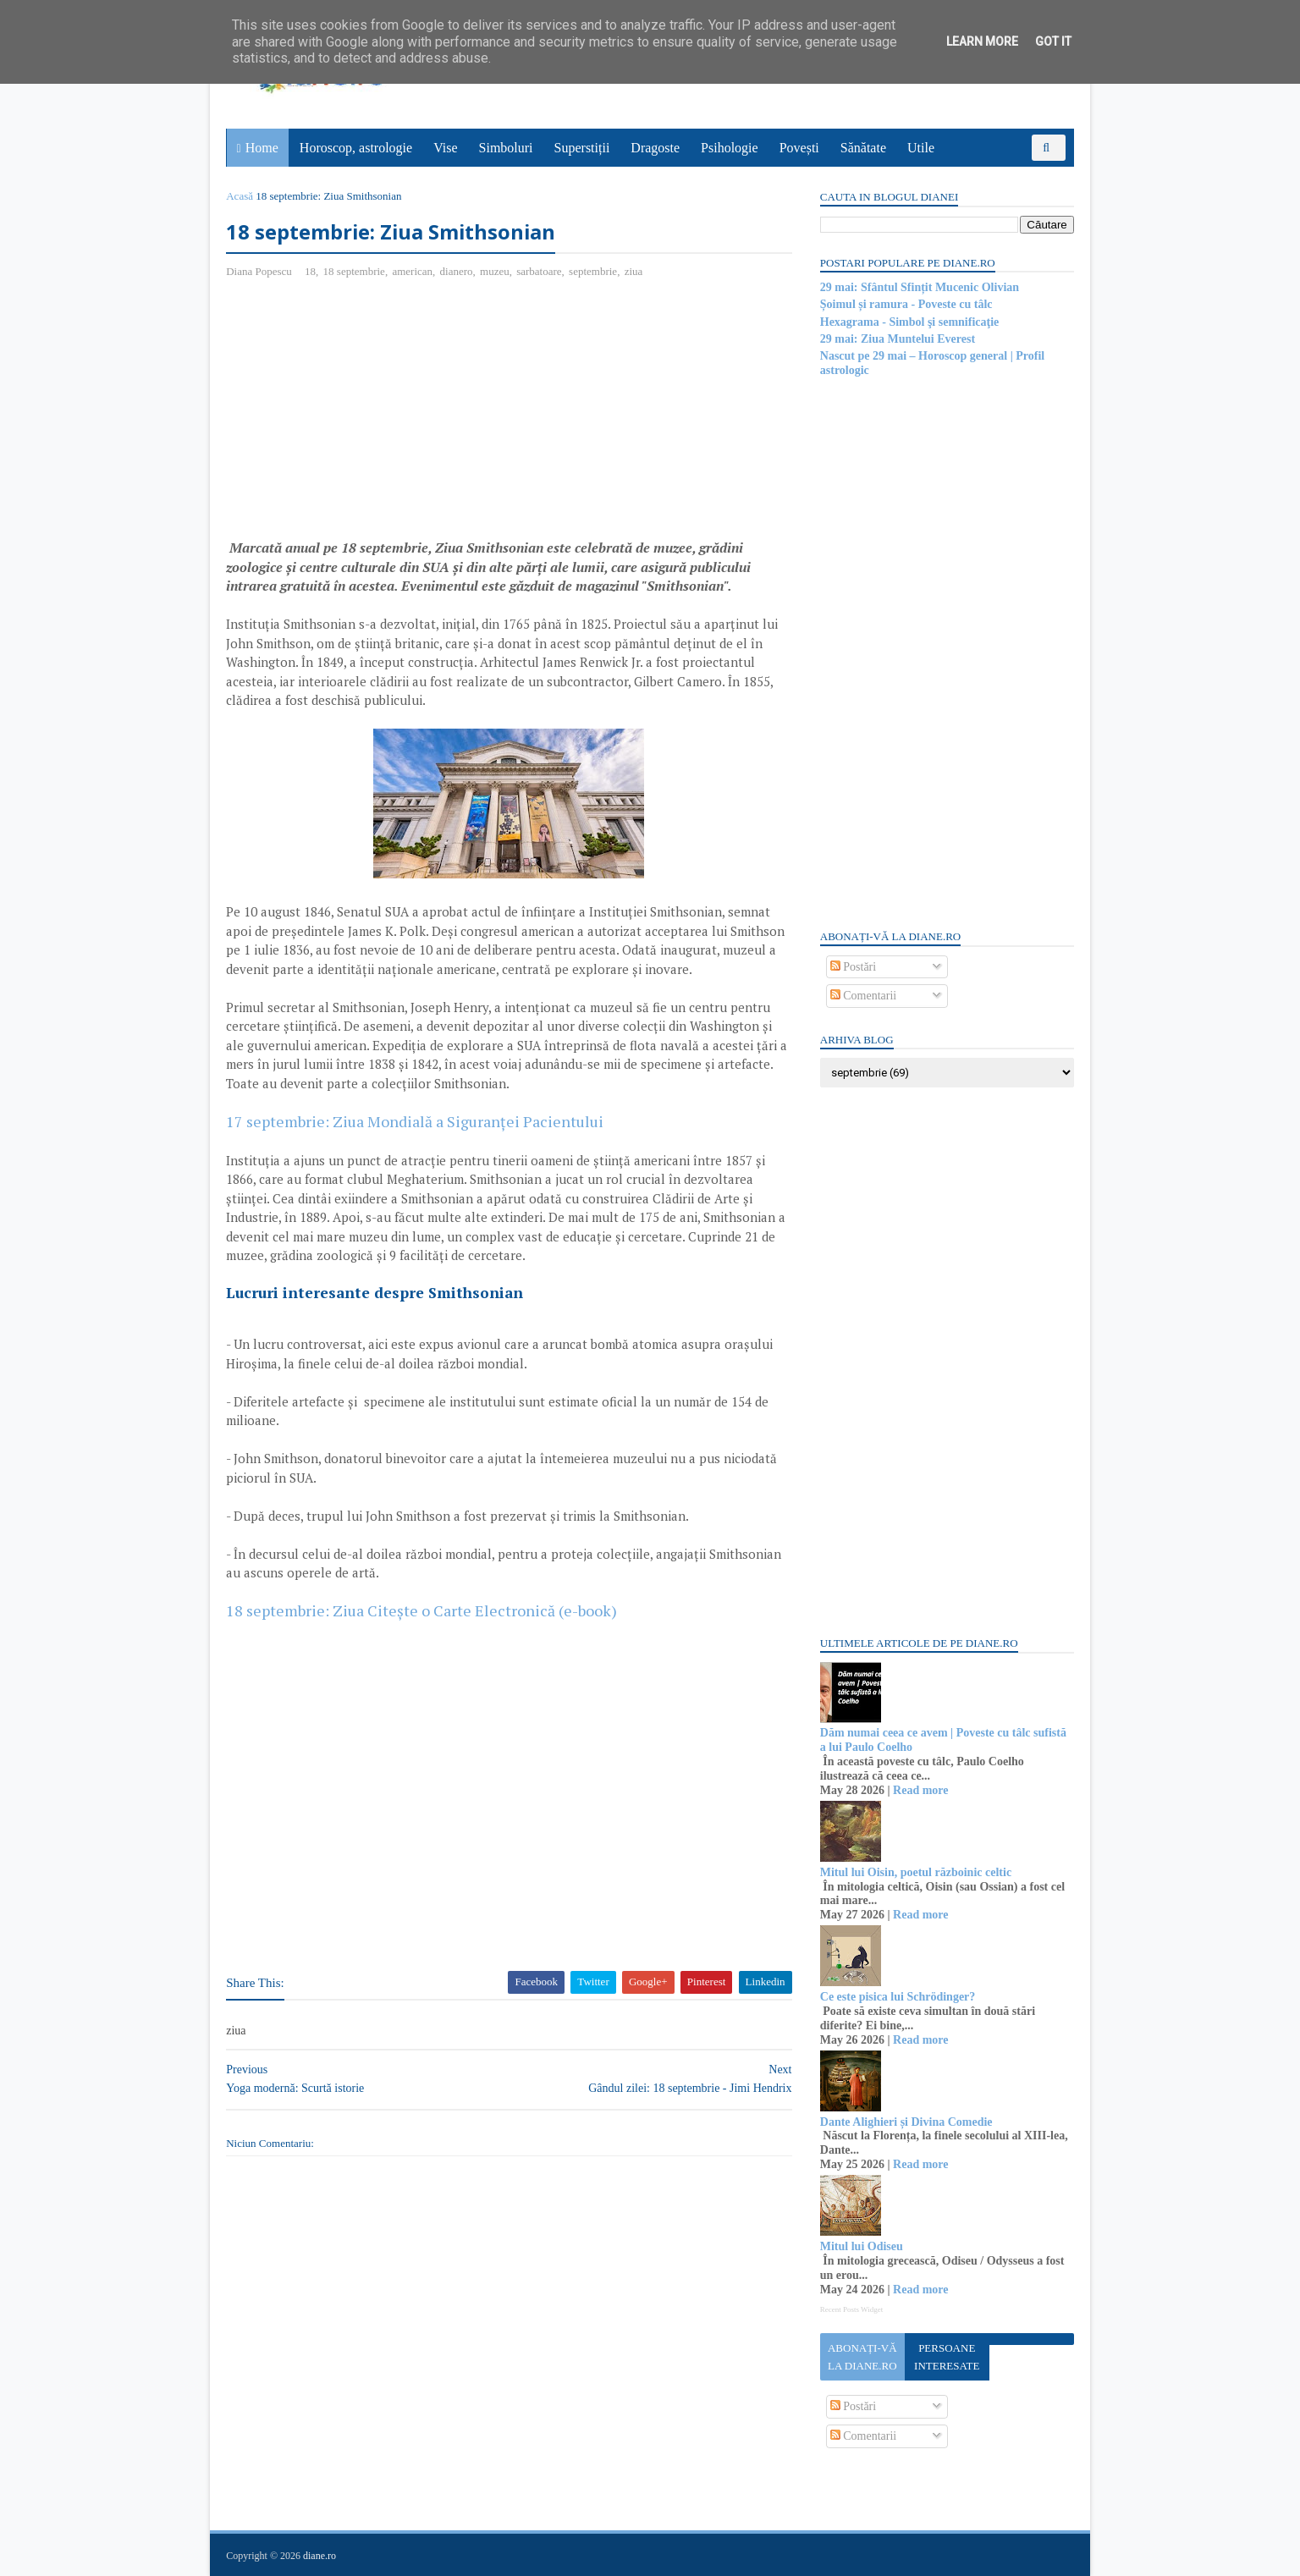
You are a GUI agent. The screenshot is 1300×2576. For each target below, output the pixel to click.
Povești (799, 147)
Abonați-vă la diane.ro (861, 2357)
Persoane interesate (945, 2357)
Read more (919, 1790)
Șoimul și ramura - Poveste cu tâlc (905, 304)
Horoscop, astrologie (356, 147)
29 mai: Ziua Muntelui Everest (896, 339)
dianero (456, 271)
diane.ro (320, 2556)
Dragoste (655, 147)
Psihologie (729, 147)
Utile (920, 147)
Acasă (240, 196)
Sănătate (863, 147)
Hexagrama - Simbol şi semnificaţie (909, 322)
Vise (446, 147)
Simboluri (506, 147)
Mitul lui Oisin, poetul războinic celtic (915, 1872)
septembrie (594, 271)
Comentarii (862, 995)
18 (311, 271)
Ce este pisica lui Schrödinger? (897, 1996)
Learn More (982, 41)
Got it (1053, 41)
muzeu (495, 271)
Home (261, 147)
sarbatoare (539, 271)
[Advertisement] (369, 415)
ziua (634, 271)
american (413, 271)
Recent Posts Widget (850, 2309)
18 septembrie (354, 271)
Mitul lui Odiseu (860, 2246)
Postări (852, 966)
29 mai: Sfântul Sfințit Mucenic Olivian (918, 287)
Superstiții (582, 147)
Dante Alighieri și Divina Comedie (905, 2122)
